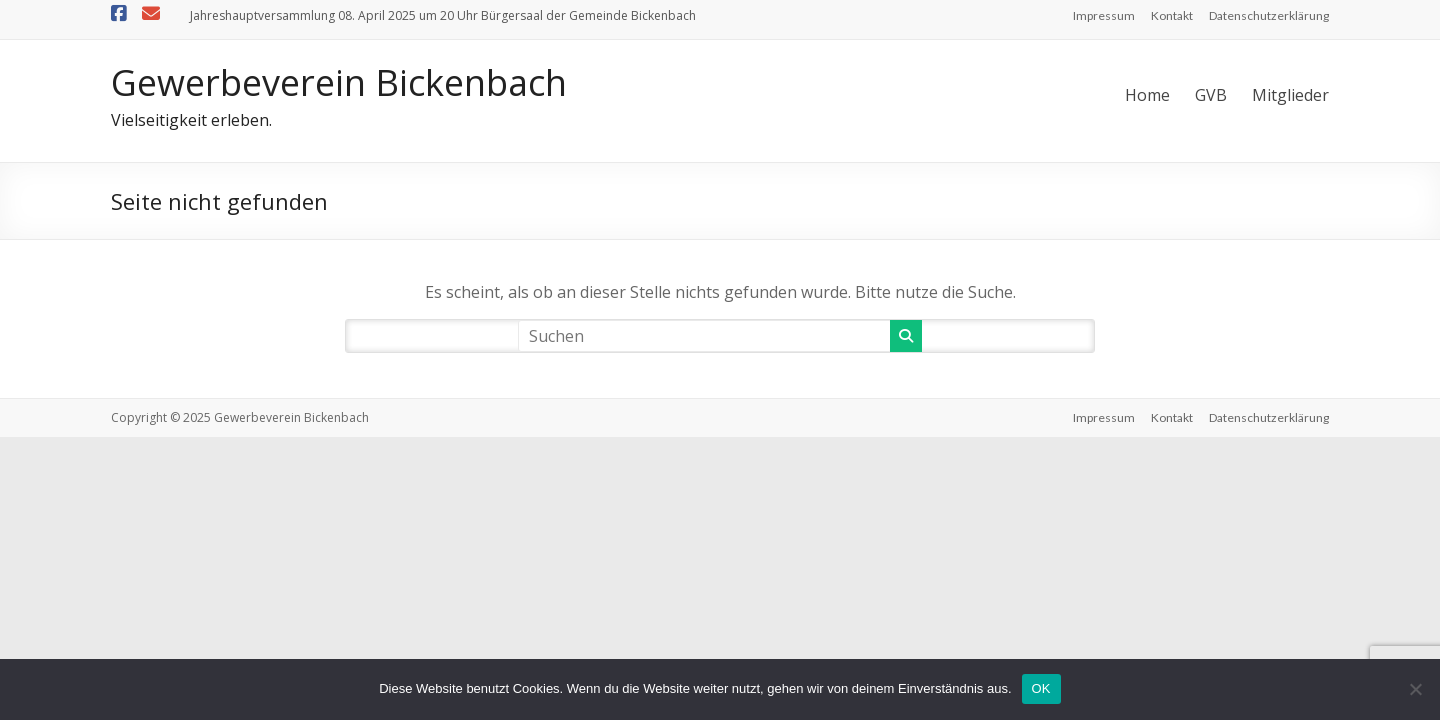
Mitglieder (1290, 95)
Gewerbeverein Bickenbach (339, 82)
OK (1041, 688)
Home (1147, 95)
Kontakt (1172, 15)
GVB (1211, 95)
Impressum (1104, 15)
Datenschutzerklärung (1269, 15)
